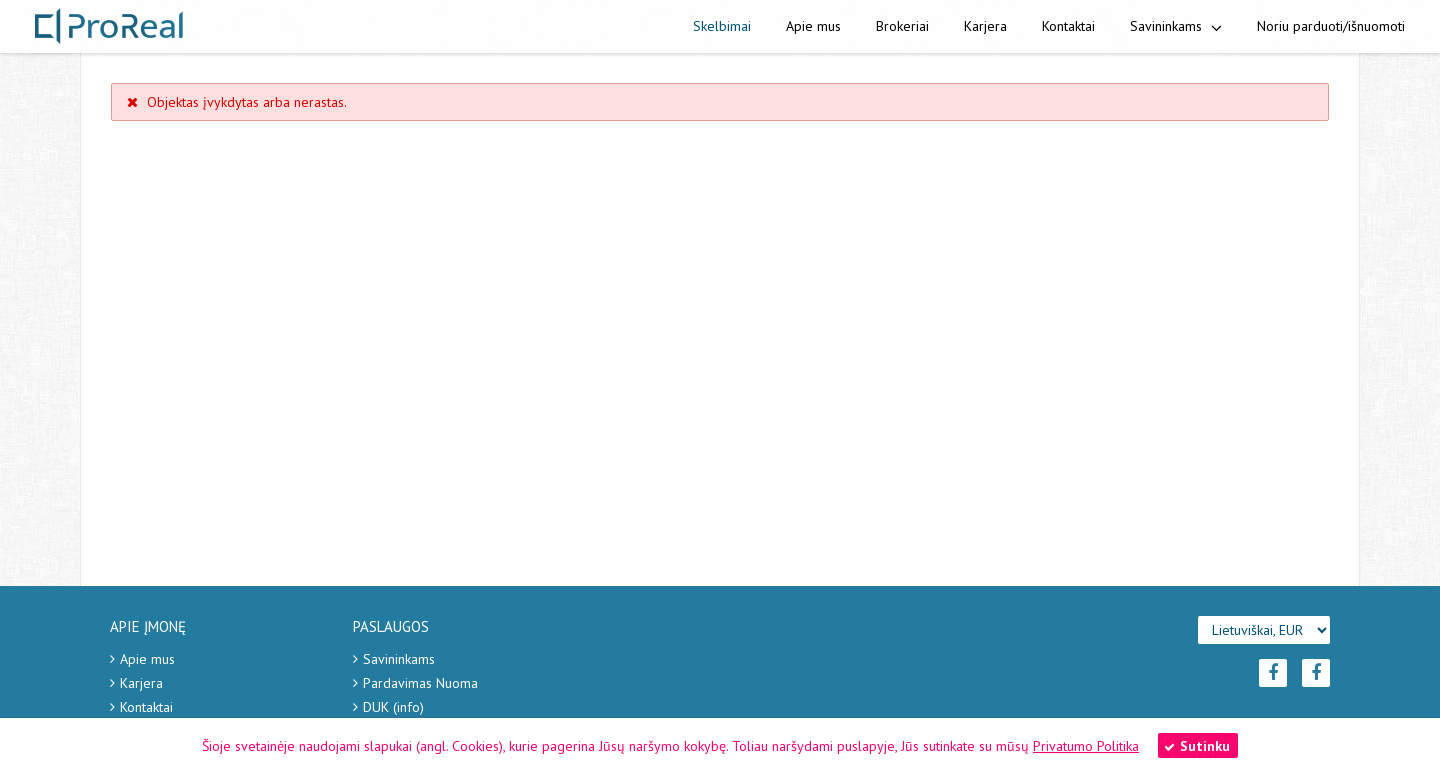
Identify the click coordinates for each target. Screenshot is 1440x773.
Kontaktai (1068, 26)
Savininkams (1176, 26)
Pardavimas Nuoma (420, 683)
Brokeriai (902, 26)
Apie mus (813, 26)
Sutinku (1197, 746)
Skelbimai (722, 26)
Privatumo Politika (1086, 746)
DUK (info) (393, 707)
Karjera (985, 26)
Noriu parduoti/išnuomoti (1331, 26)
